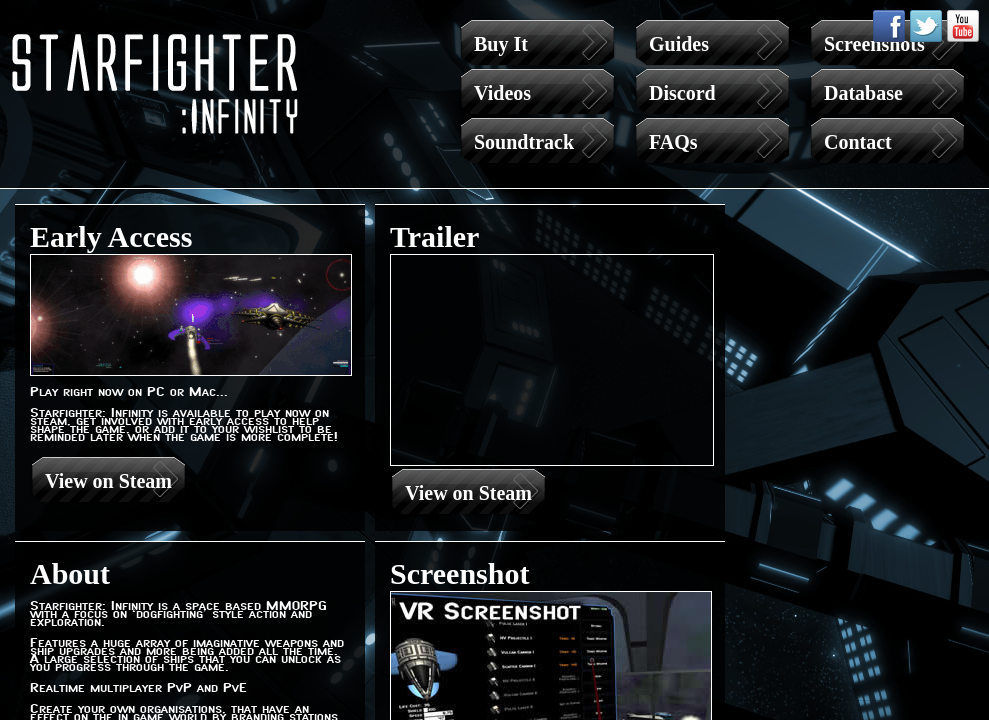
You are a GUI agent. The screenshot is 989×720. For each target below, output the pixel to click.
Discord (682, 93)
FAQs (673, 142)
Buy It (501, 44)
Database (863, 93)
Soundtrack (524, 142)
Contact (858, 142)
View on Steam (108, 481)
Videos (502, 93)
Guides (679, 44)
